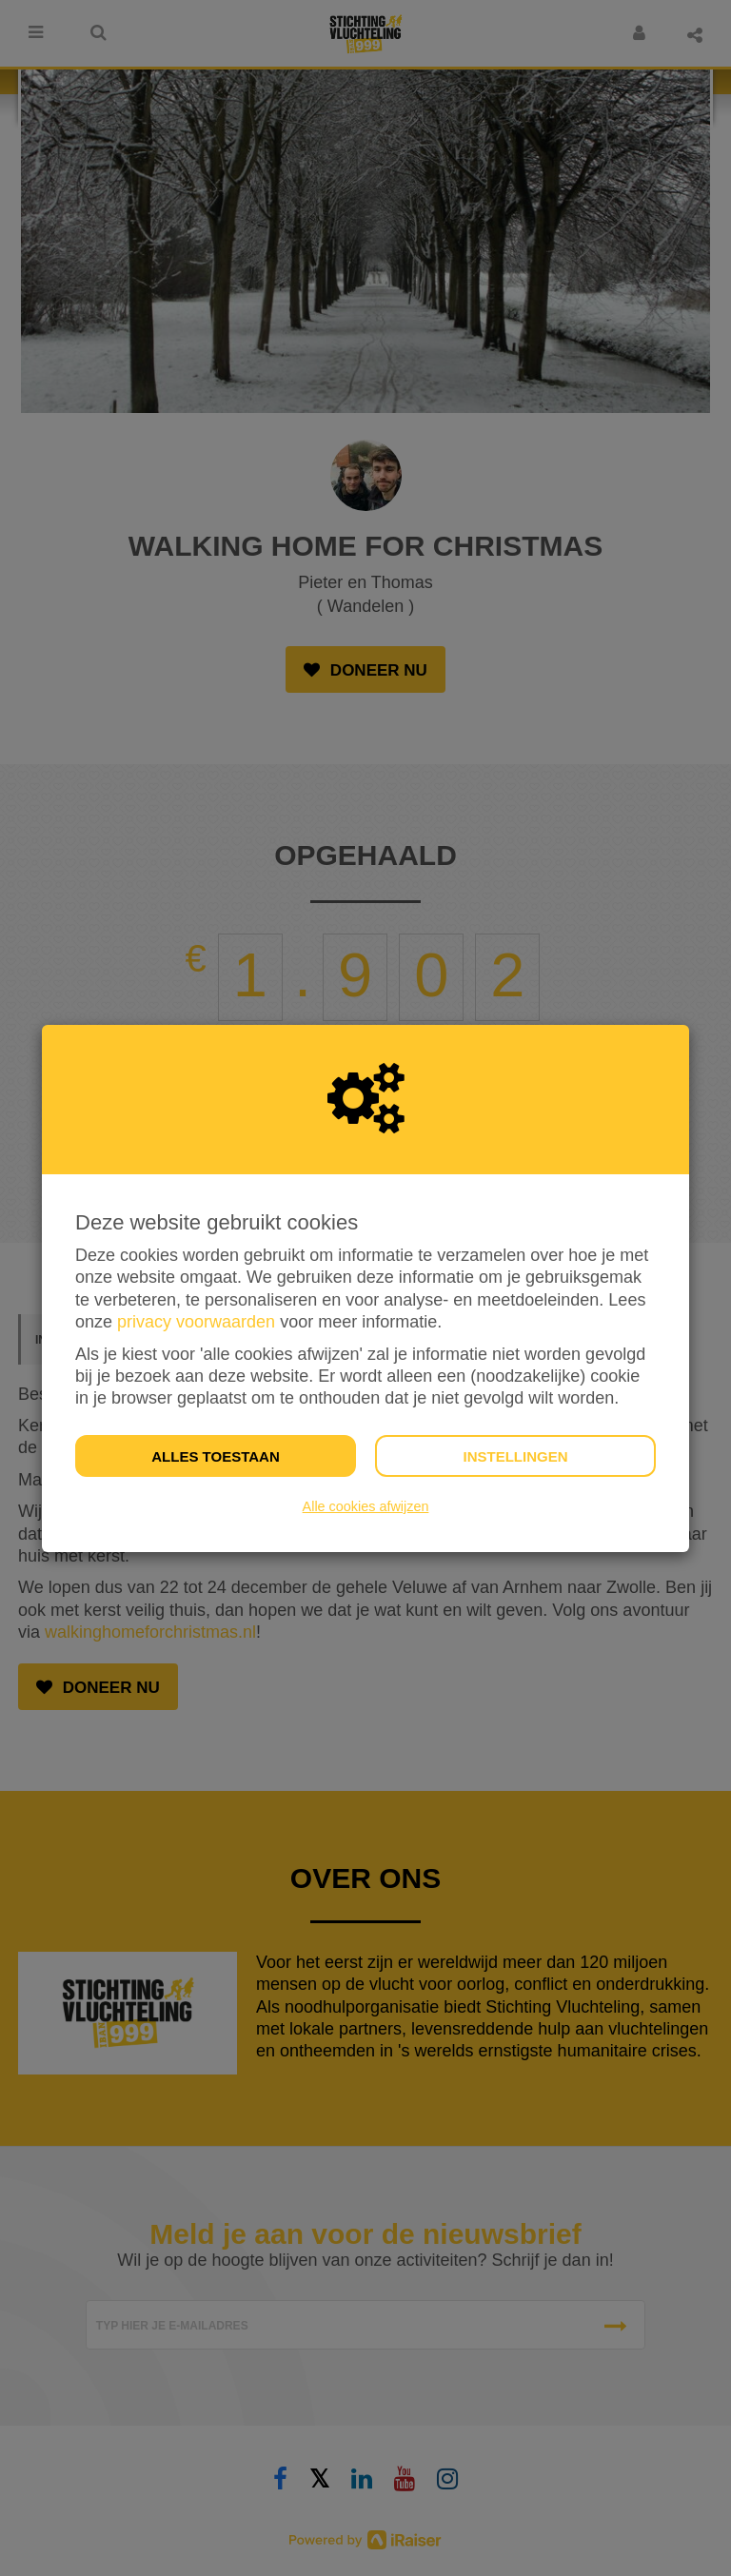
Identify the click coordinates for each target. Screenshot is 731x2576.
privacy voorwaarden (196, 1321)
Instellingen (515, 1456)
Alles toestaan (215, 1456)
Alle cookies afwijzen (366, 1506)
